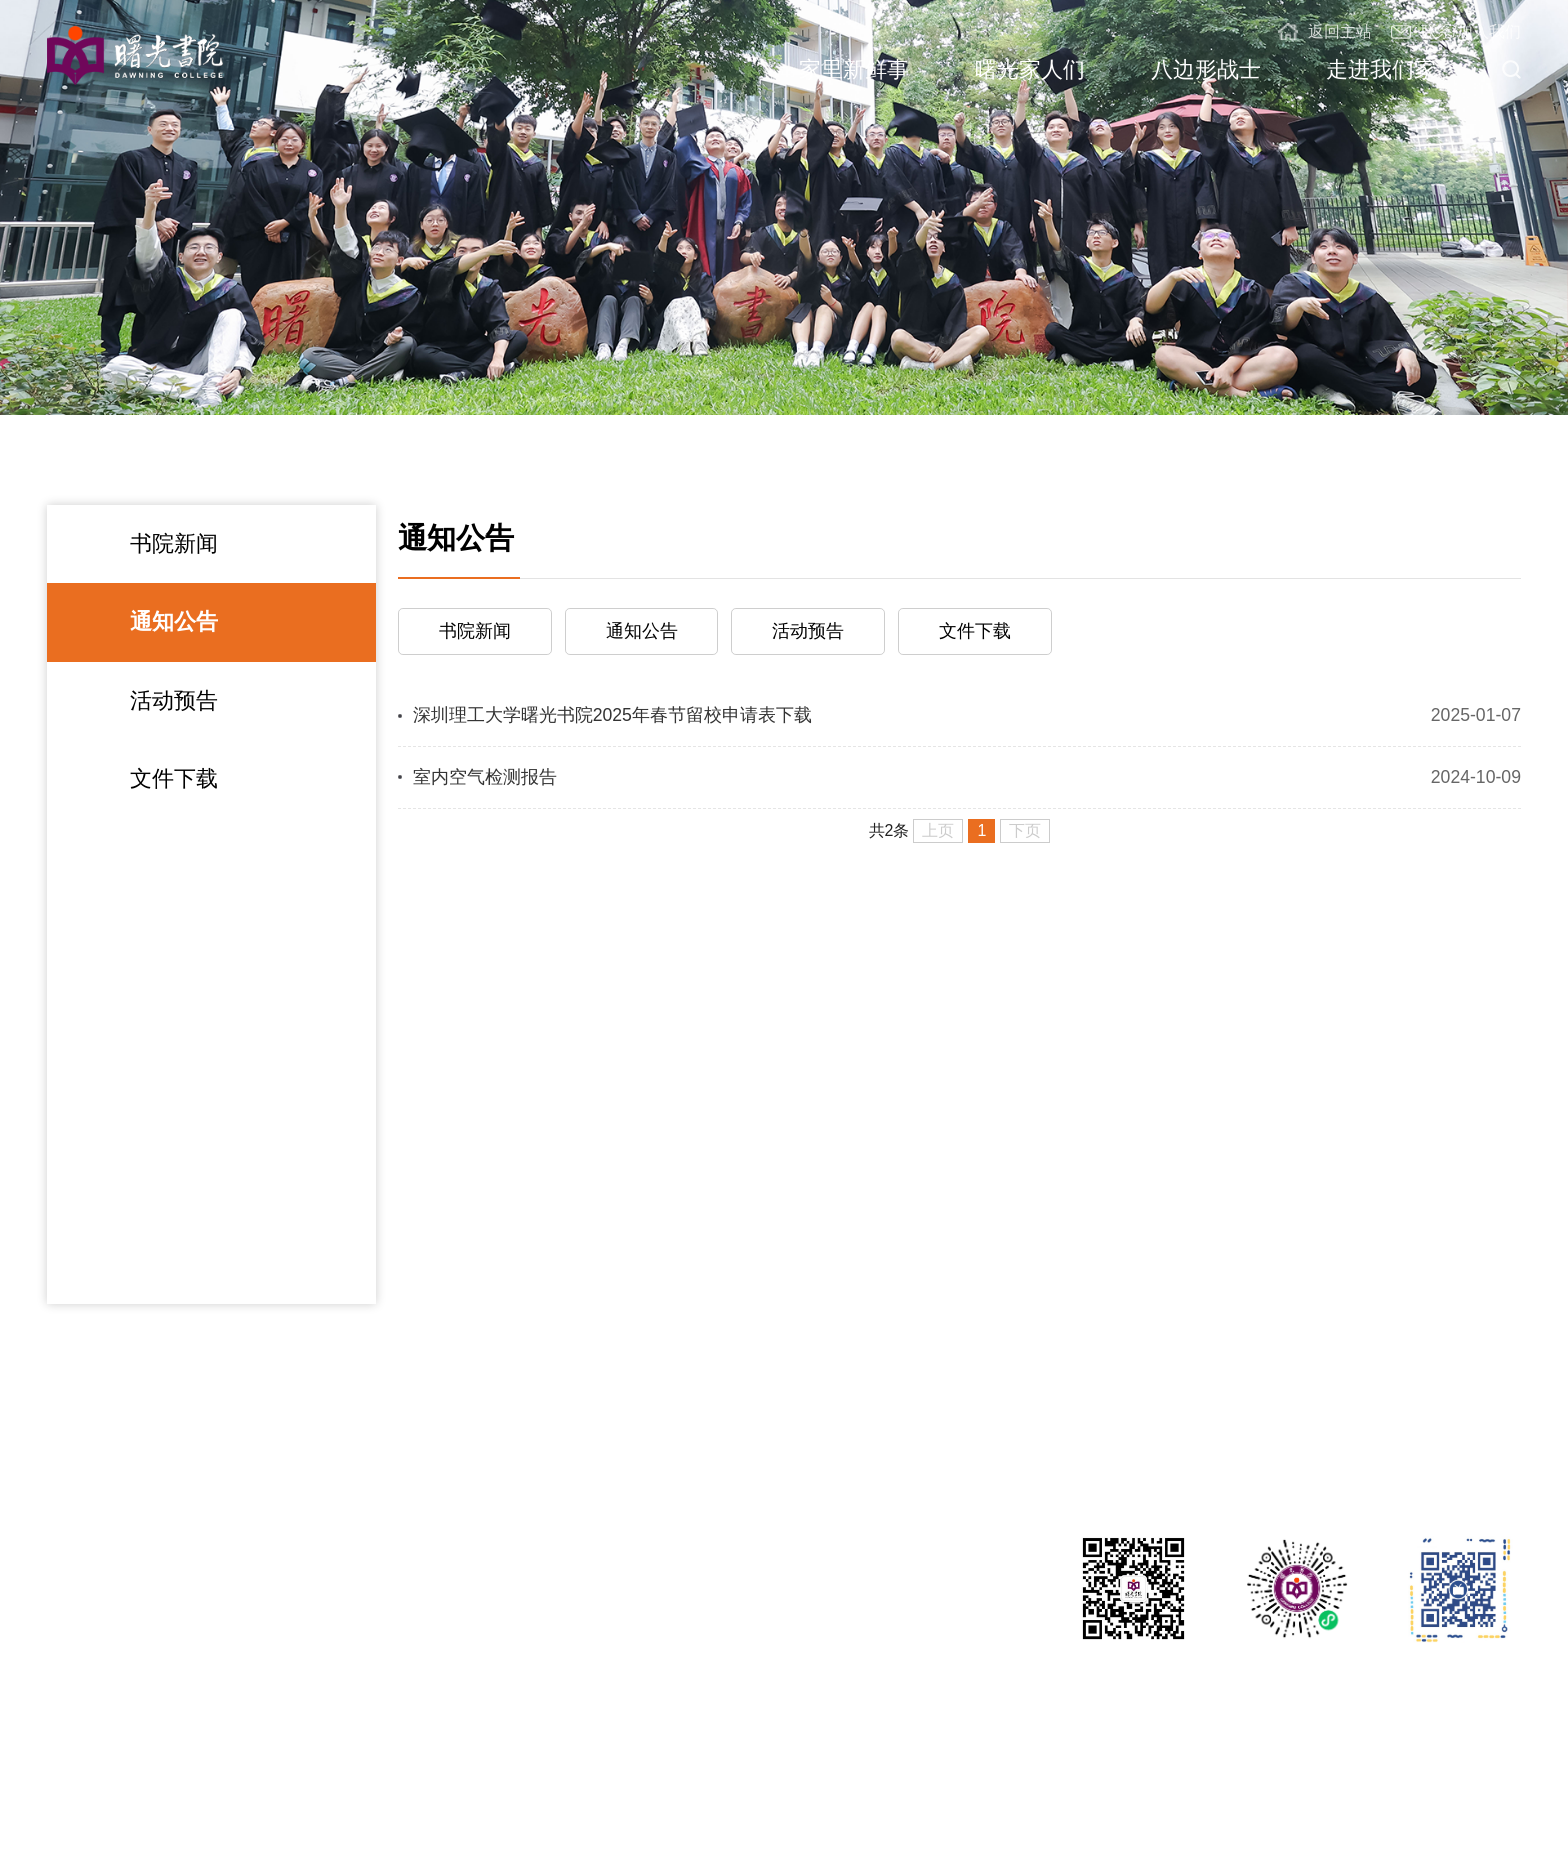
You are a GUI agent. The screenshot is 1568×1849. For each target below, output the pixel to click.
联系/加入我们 (1456, 32)
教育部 (1497, 1796)
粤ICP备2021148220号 (563, 1796)
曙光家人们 (1030, 69)
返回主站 (1324, 31)
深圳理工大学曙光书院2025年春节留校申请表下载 (612, 715)
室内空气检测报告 (485, 777)
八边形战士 (1206, 69)
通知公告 (174, 621)
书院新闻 (174, 543)
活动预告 (174, 700)
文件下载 (174, 778)
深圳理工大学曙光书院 (127, 1796)
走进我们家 (1381, 69)
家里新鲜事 (854, 69)
